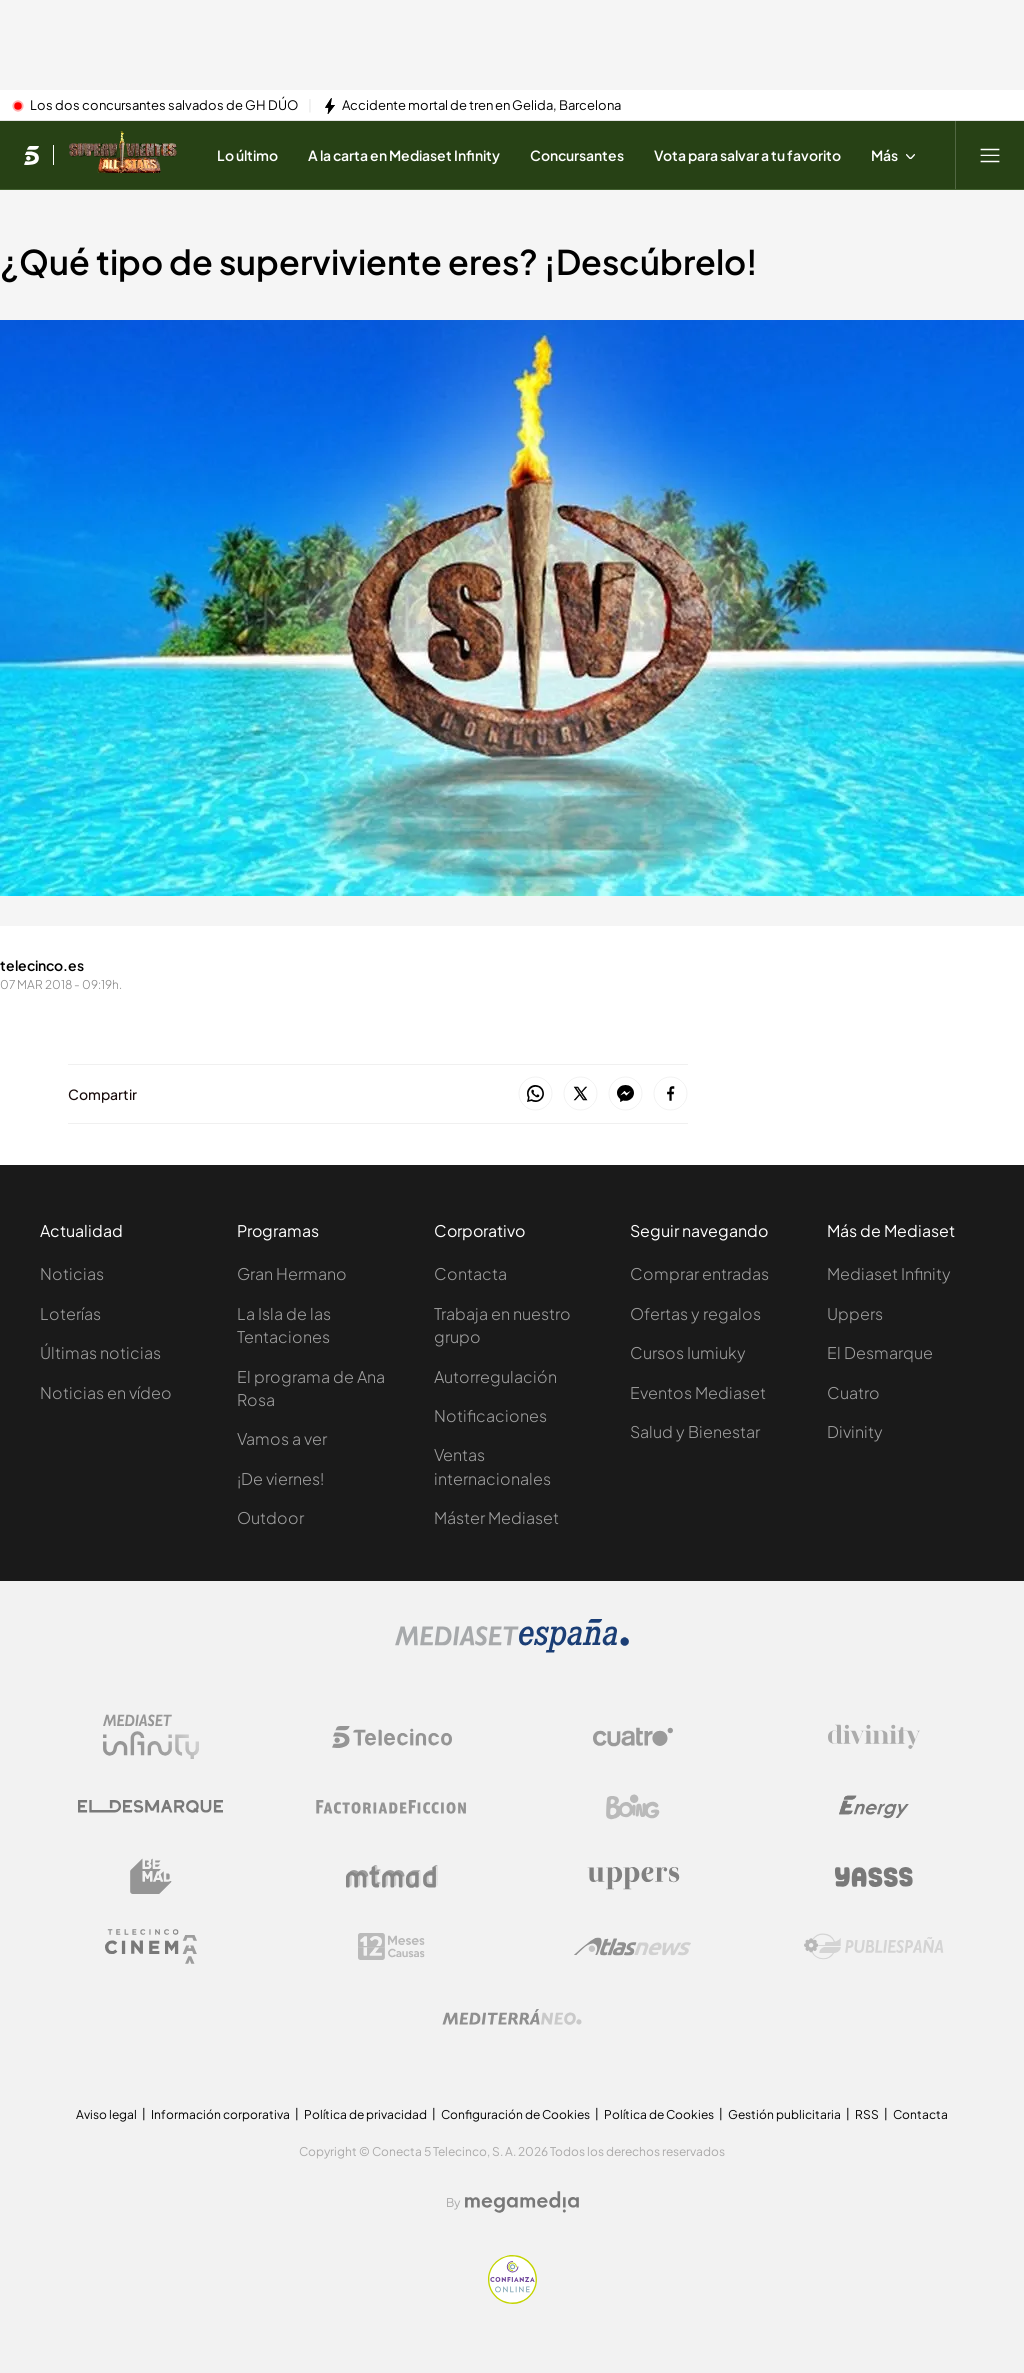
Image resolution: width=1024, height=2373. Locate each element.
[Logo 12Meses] (391, 1946)
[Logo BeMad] (151, 1877)
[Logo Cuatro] (633, 1737)
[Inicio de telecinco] (31, 155)
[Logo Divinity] (874, 1737)
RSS (867, 2114)
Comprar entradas (699, 1273)
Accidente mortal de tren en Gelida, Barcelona (481, 106)
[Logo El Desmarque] (150, 1806)
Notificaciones (490, 1415)
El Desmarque (880, 1352)
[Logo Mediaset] (512, 1647)
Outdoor (270, 1517)
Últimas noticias (100, 1352)
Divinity (855, 1431)
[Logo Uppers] (633, 1877)
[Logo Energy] (874, 1807)
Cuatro (853, 1392)
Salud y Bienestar (695, 1431)
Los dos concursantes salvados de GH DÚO (164, 106)
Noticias (72, 1273)
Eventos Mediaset (698, 1392)
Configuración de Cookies (515, 2114)
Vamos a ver (282, 1438)
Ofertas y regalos (695, 1313)
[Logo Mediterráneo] (512, 2017)
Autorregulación (495, 1376)
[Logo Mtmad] (392, 1876)
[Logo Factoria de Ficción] (392, 1807)
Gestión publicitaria (784, 2114)
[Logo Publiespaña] (874, 1947)
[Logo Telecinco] (392, 1737)
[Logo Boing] (633, 1807)
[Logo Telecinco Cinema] (151, 1946)
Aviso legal (106, 2114)
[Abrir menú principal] (990, 155)
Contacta (470, 1273)
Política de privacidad (365, 2114)
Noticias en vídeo (106, 1392)
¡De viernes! (280, 1478)
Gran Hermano (292, 1273)
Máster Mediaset (496, 1517)
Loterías (70, 1313)
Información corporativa (220, 2114)
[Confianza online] (512, 2298)
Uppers (855, 1313)
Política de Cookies (659, 2114)
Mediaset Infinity (889, 1273)
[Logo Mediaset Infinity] (151, 1737)
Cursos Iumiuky (688, 1352)
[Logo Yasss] (874, 1877)
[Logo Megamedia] (522, 2202)
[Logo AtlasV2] (632, 1946)
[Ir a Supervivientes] (122, 155)
